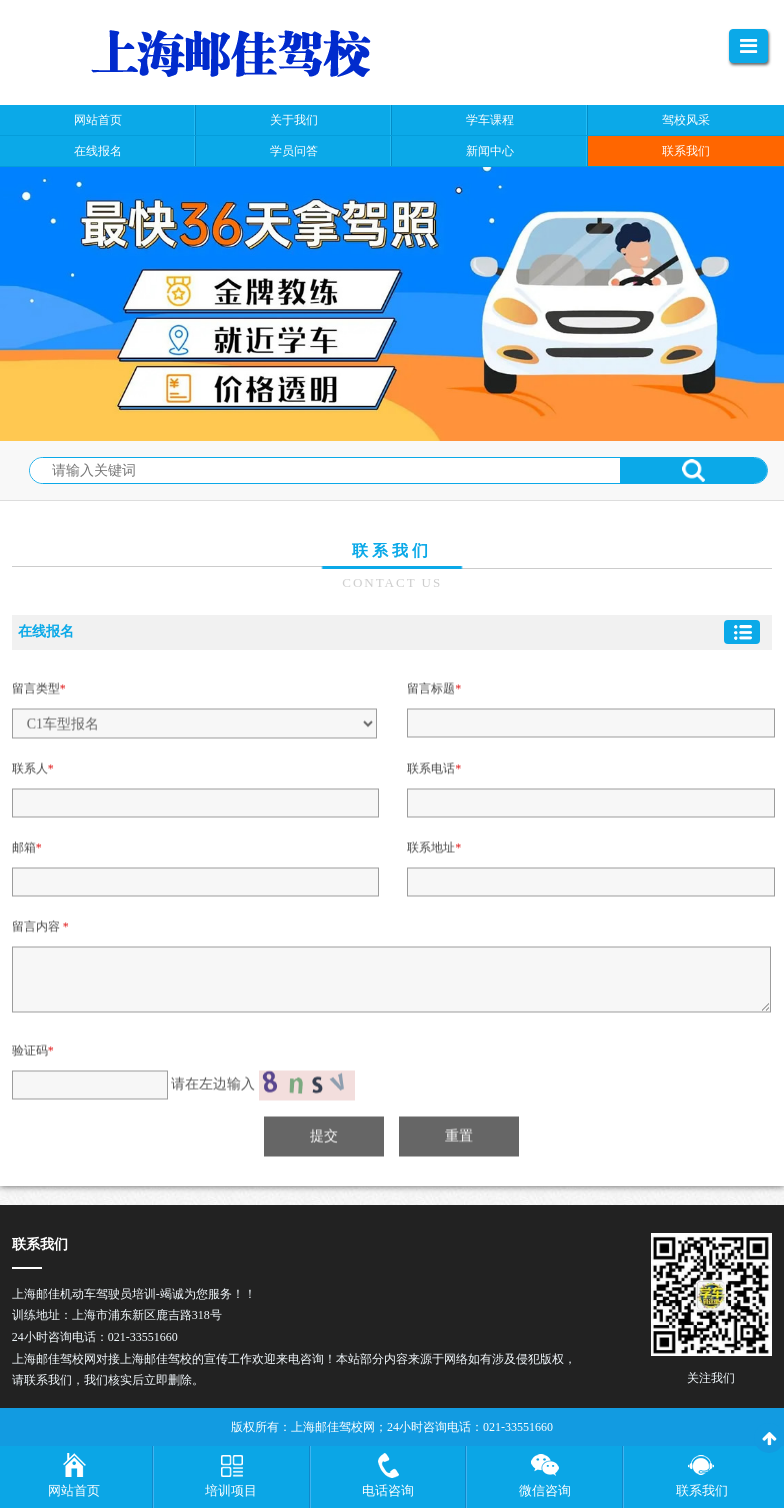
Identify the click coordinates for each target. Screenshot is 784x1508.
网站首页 (74, 1490)
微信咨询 (545, 1490)
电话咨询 (388, 1490)
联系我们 (702, 1490)
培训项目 (231, 1490)
